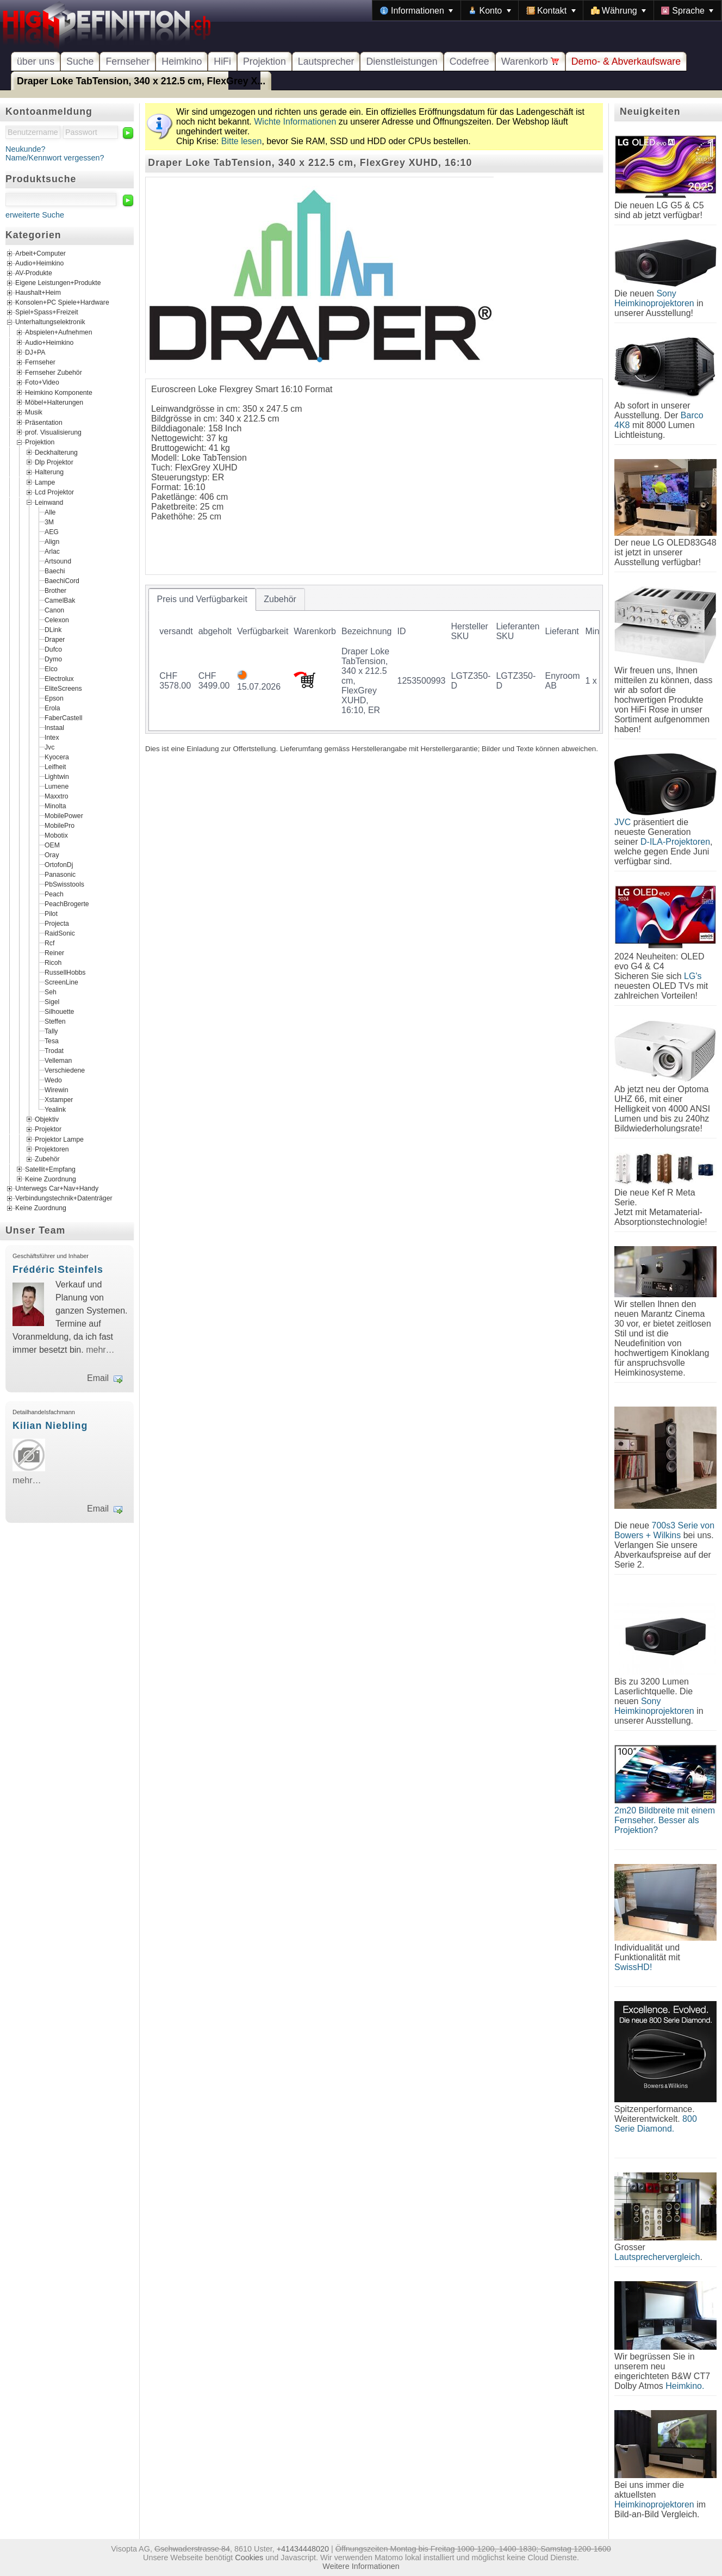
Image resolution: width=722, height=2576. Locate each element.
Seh (51, 991)
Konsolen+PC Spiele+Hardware (62, 303)
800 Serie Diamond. (655, 2123)
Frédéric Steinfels (58, 1269)
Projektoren (52, 1149)
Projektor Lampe (59, 1139)
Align (52, 541)
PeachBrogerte (67, 903)
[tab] (202, 599)
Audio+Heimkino (39, 264)
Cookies (249, 2557)
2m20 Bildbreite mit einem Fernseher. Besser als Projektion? (664, 1820)
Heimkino (181, 61)
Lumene (57, 786)
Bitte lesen (241, 141)
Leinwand (49, 502)
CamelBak (60, 600)
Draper (55, 639)
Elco (51, 668)
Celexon (57, 619)
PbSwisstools (64, 884)
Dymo (53, 658)
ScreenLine (61, 982)
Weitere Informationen (360, 2566)
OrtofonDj (59, 864)
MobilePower (64, 815)
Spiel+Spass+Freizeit (46, 313)
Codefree (469, 61)
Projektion (264, 61)
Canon (54, 610)
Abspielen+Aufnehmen (58, 332)
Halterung (49, 472)
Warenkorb (530, 61)
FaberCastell (63, 717)
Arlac (52, 551)
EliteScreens (63, 688)
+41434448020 (303, 2548)
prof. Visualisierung (53, 432)
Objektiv (47, 1119)
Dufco (53, 649)
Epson (54, 698)
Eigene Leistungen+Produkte (58, 283)
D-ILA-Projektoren (675, 841)
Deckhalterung (56, 452)
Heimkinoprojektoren (654, 2504)
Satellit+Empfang (50, 1169)
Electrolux (59, 678)
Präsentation (44, 422)
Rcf (49, 942)
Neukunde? (25, 149)
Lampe (45, 482)
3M (49, 521)
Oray (52, 854)
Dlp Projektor (54, 462)
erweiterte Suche (34, 214)
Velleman (58, 1060)
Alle (50, 512)
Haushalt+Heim (38, 293)
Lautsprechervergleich (657, 2257)
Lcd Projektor (54, 492)
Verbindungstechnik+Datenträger (64, 1199)
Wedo (53, 1079)
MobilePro (59, 825)
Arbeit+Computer (40, 254)
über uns (35, 61)
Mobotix (56, 835)
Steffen (55, 1021)
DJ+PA (35, 352)
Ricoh (53, 962)
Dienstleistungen (401, 61)
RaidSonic (60, 933)
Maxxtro (57, 796)
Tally (51, 1031)
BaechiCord (62, 580)
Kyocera (57, 756)
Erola (52, 707)
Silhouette (59, 1011)
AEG (52, 531)
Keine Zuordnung (50, 1179)
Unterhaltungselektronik (50, 322)
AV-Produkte (33, 273)
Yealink (55, 1109)
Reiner (54, 952)
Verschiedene (65, 1070)
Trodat (54, 1050)
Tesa (52, 1040)
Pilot (51, 913)
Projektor (48, 1129)
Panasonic (60, 874)
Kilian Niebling (50, 1425)
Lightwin (57, 776)
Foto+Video (42, 382)
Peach (54, 893)
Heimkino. (684, 2386)
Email (98, 1378)
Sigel (52, 1001)
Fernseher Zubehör (53, 372)
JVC (622, 822)
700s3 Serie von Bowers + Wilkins (664, 1530)
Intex (52, 737)
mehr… (100, 1349)
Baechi (55, 570)
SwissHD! (633, 1967)
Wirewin (57, 1089)
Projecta (57, 923)
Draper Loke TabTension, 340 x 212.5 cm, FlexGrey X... (141, 81)
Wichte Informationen (295, 121)
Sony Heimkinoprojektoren (654, 298)
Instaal (54, 727)
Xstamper (59, 1099)
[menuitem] (416, 10)
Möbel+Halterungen (54, 402)
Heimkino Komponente (58, 392)
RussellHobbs (65, 972)
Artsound (58, 561)
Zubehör (47, 1159)
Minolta (55, 805)
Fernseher (127, 61)
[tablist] (374, 659)
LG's (692, 976)
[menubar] (547, 10)
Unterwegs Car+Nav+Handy (56, 1189)
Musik (33, 412)
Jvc (49, 747)
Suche (80, 61)
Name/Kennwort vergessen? (54, 157)
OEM (52, 845)
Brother (55, 590)
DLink (53, 629)
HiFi (222, 61)
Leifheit (55, 766)
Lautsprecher (326, 61)
